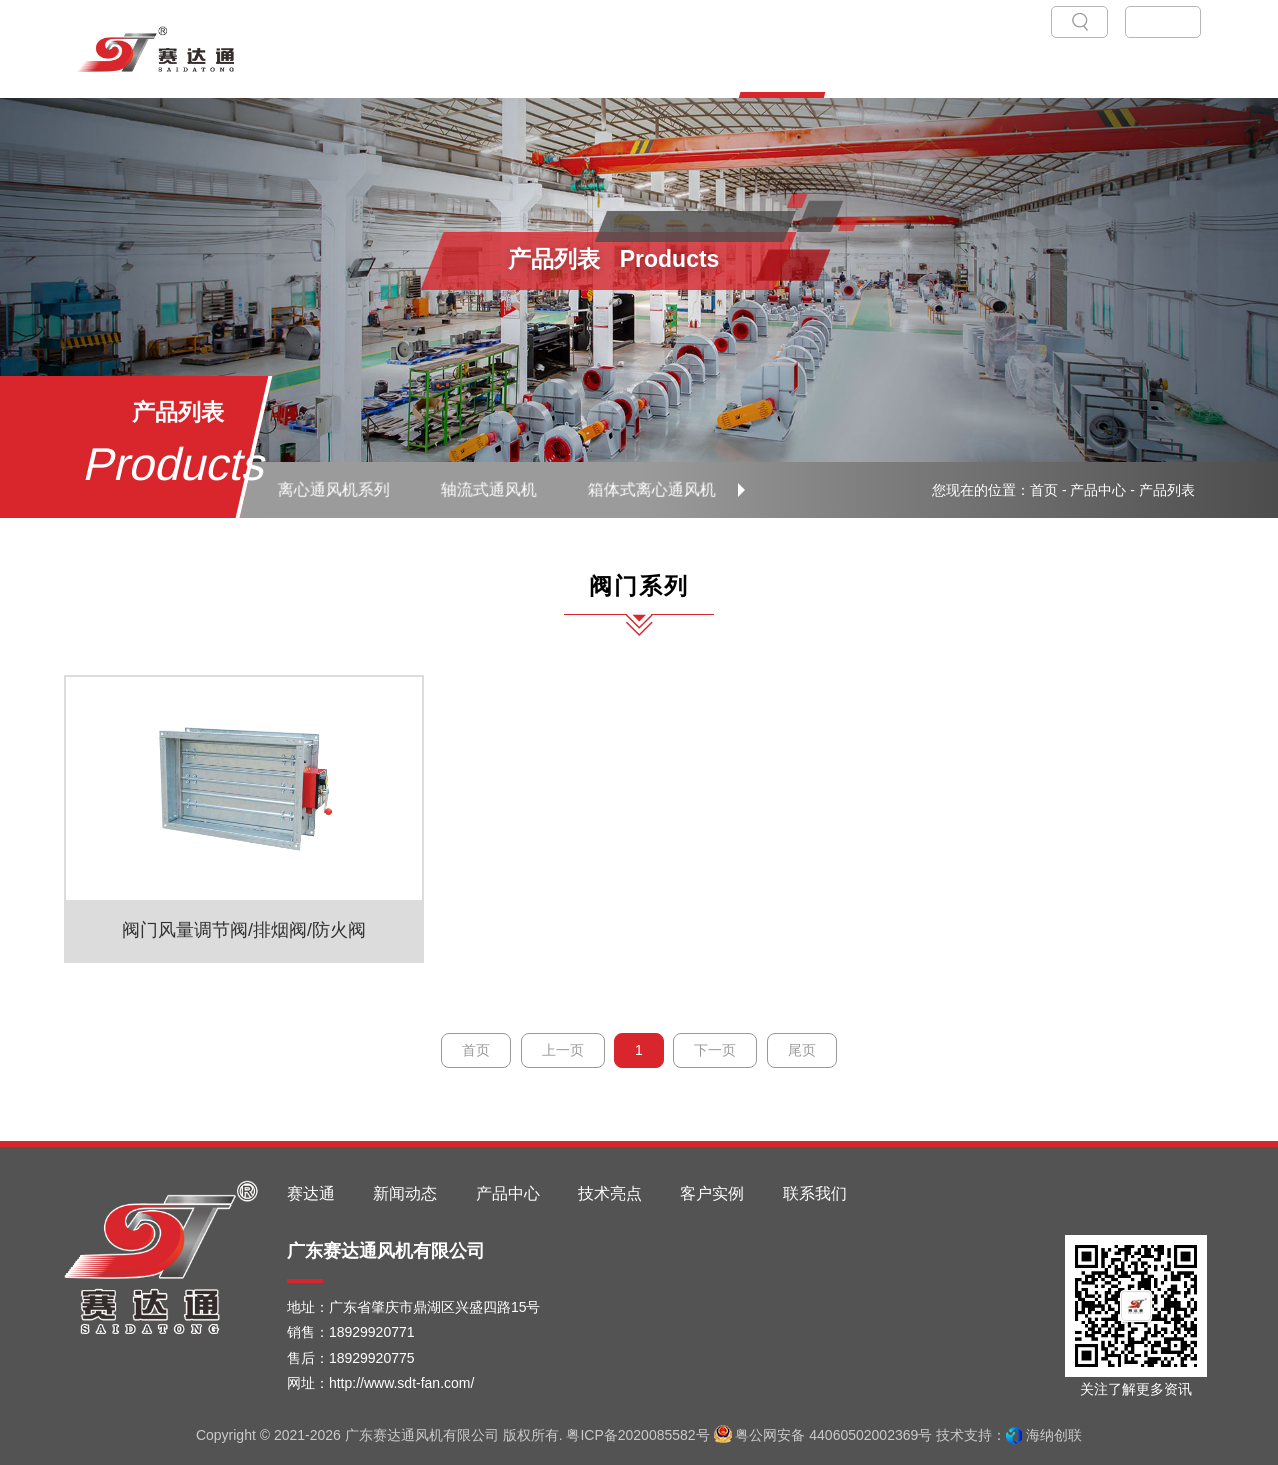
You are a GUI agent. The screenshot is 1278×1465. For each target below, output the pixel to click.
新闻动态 (405, 1193)
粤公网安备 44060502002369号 (823, 1435)
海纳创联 (1054, 1435)
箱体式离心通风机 (652, 489)
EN (1174, 21)
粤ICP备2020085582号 (637, 1435)
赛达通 (311, 1193)
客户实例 (712, 1193)
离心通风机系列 (333, 489)
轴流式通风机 (488, 489)
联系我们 (815, 1193)
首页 (1044, 490)
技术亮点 (610, 1193)
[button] (741, 490)
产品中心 (1098, 490)
